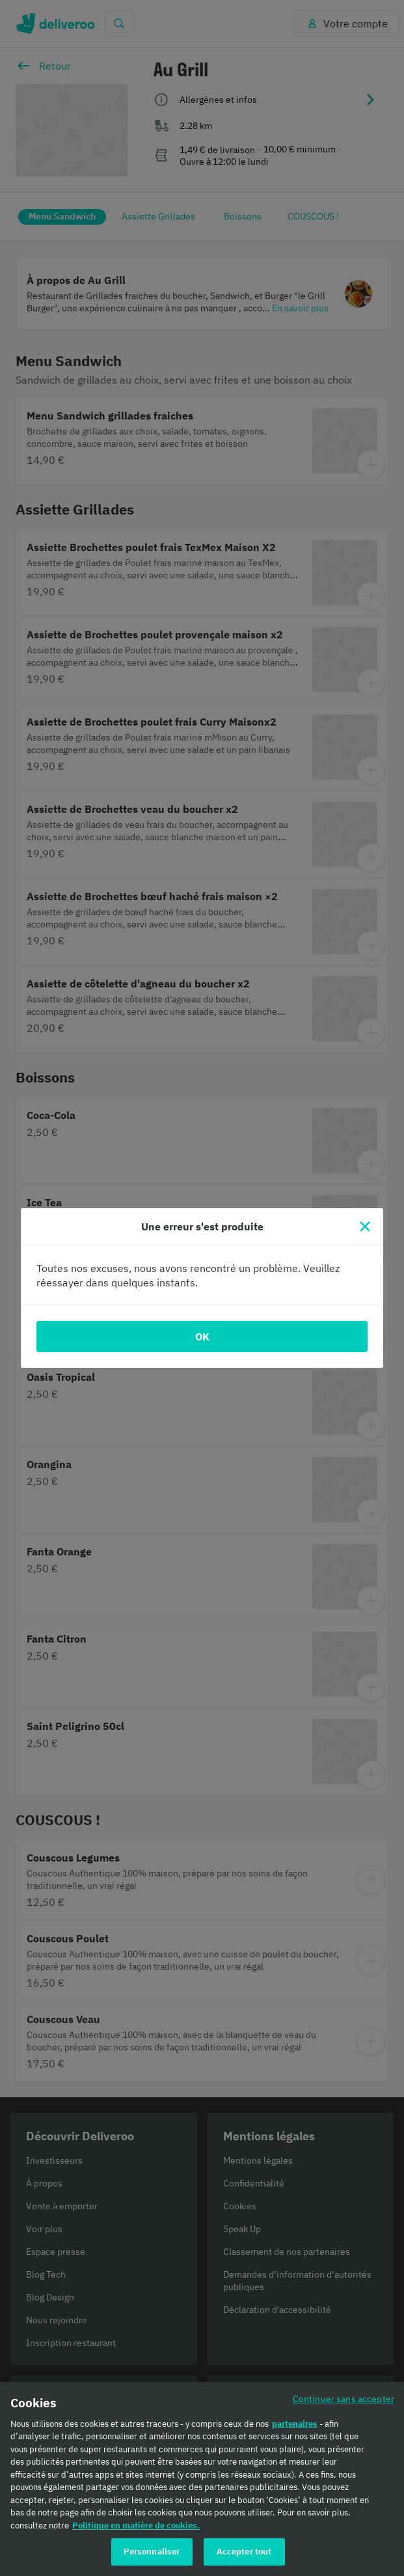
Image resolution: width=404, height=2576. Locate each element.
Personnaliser (152, 2554)
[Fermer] (365, 1226)
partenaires (294, 2426)
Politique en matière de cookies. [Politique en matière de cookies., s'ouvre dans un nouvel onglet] (136, 2528)
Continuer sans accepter (343, 2401)
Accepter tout (244, 2554)
